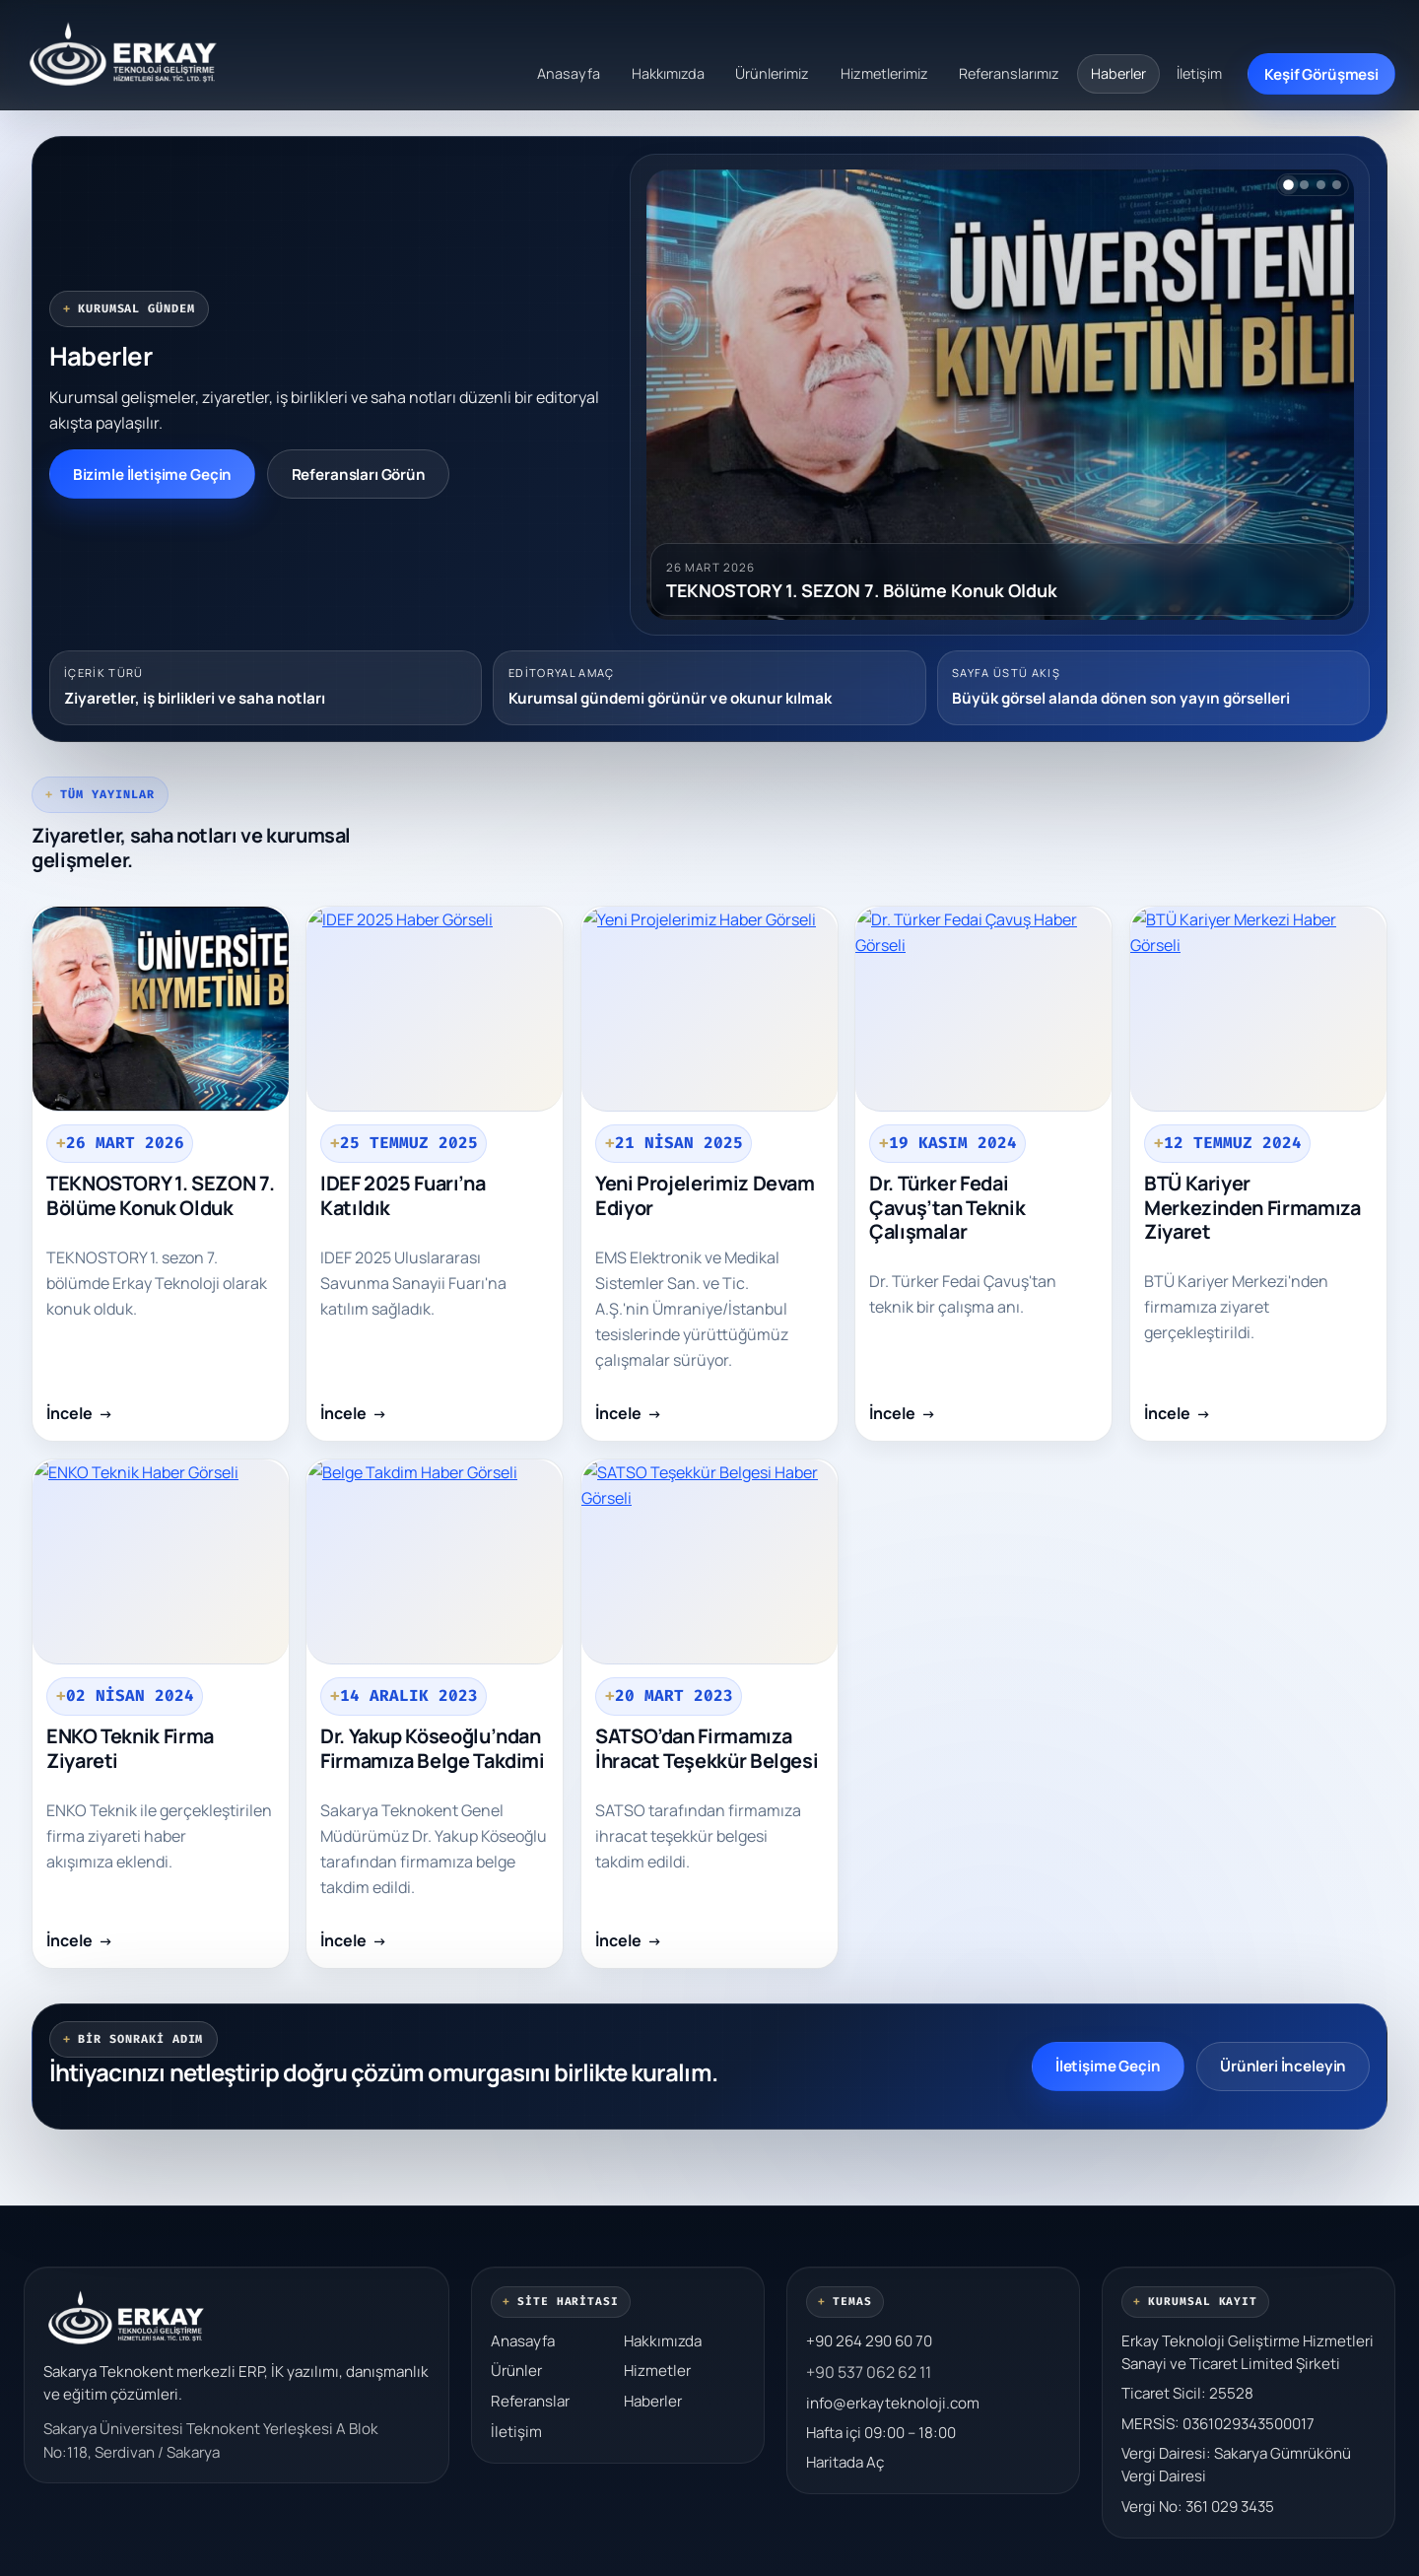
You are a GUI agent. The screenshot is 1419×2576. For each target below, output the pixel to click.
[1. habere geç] (1288, 184)
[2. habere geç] (1304, 184)
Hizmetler (657, 2370)
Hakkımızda (668, 73)
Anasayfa (568, 73)
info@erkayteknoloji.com (893, 2403)
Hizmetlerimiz (884, 73)
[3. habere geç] (1321, 184)
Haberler (1118, 73)
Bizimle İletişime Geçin (153, 474)
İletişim (1199, 73)
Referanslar (530, 2401)
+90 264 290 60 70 (869, 2341)
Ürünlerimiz (772, 73)
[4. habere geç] (1336, 184)
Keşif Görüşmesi (1321, 74)
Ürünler (516, 2370)
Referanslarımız (1009, 73)
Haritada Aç (845, 2462)
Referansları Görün (359, 474)
